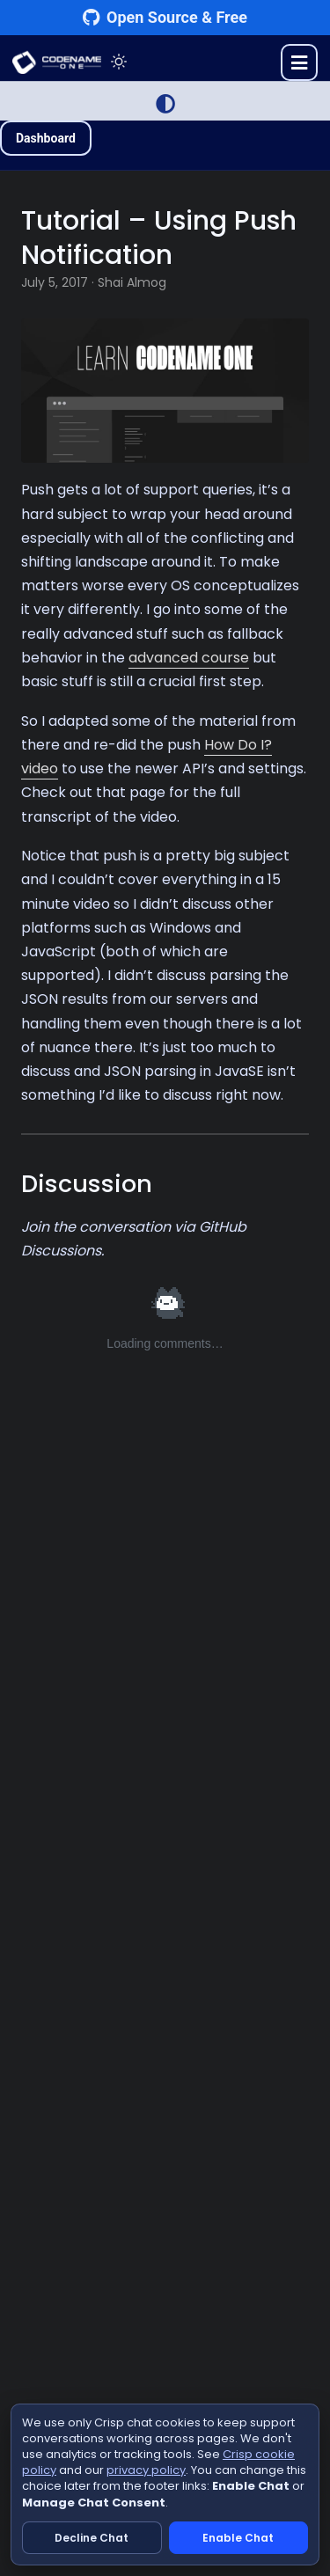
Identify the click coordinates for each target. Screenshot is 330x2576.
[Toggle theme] (118, 62)
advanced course (188, 658)
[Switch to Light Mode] (165, 104)
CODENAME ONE (56, 62)
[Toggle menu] (299, 62)
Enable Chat (238, 2537)
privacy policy (146, 2470)
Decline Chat (91, 2537)
